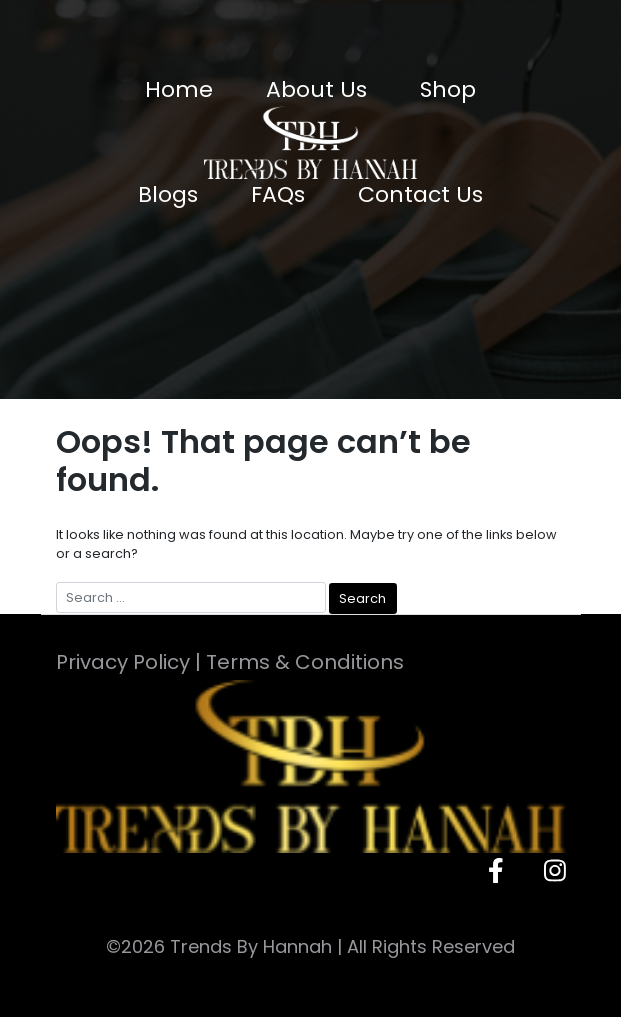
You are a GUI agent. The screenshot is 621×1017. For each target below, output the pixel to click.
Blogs (168, 194)
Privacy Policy (123, 662)
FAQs (278, 194)
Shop (448, 89)
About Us (316, 89)
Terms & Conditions (305, 662)
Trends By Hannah (251, 946)
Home (179, 89)
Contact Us (420, 194)
